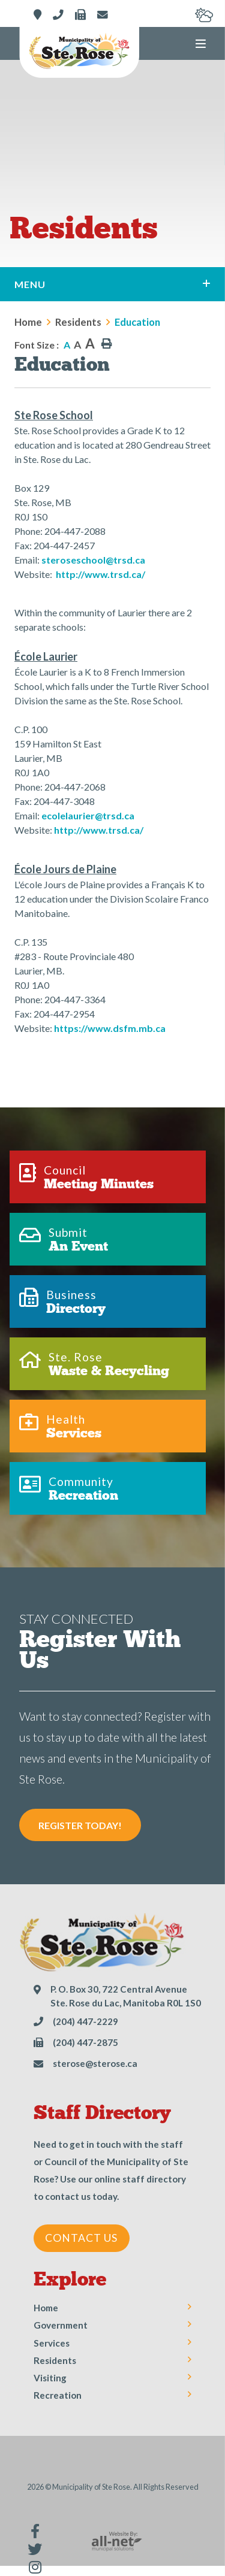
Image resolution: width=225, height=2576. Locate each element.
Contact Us (81, 2238)
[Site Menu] (112, 284)
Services (52, 2343)
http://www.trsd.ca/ (99, 574)
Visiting (50, 2377)
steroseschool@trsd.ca (93, 559)
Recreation (58, 2395)
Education (137, 322)
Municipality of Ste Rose (79, 52)
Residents (78, 322)
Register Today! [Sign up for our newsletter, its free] (80, 1825)
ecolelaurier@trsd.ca (87, 815)
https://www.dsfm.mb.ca (110, 1028)
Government (61, 2325)
